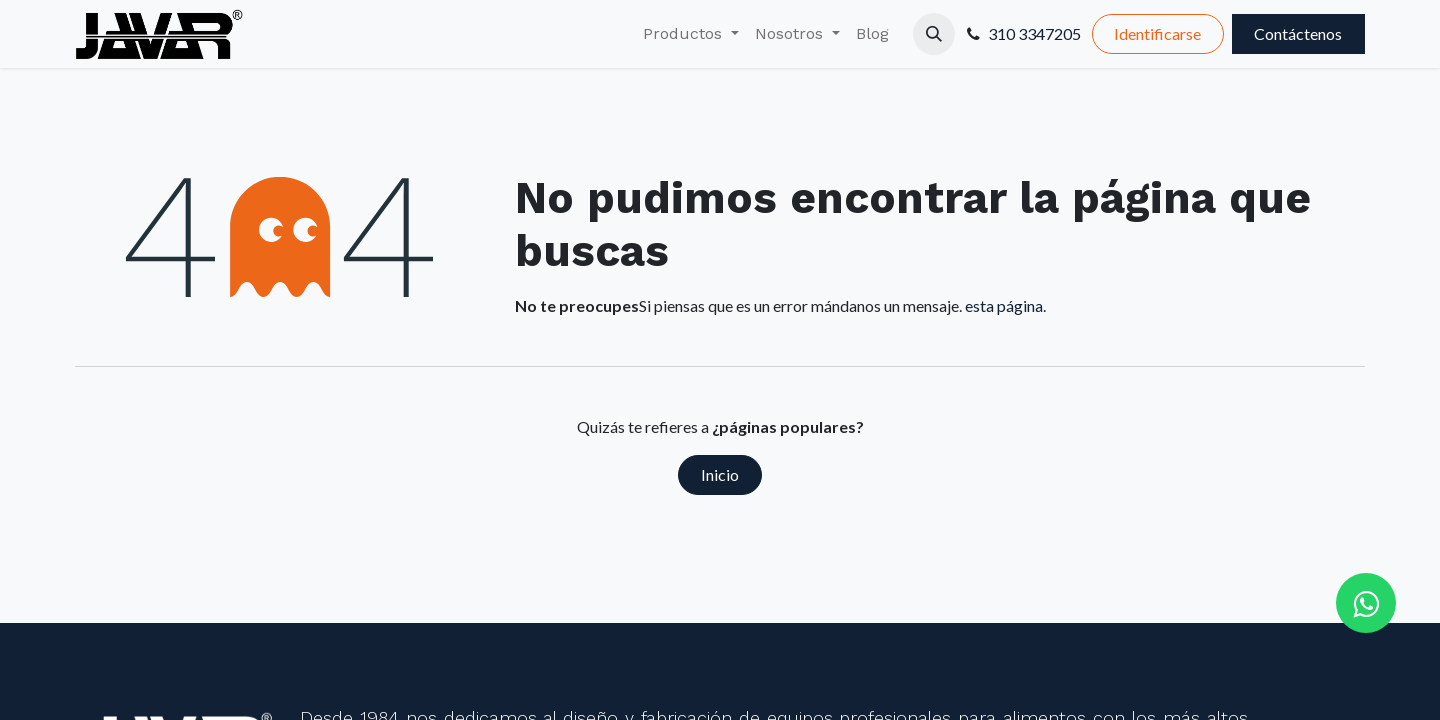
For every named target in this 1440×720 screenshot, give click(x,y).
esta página (1004, 305)
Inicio (720, 474)
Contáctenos (1298, 33)
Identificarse (1157, 33)
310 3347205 (1034, 33)
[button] (934, 34)
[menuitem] (691, 34)
